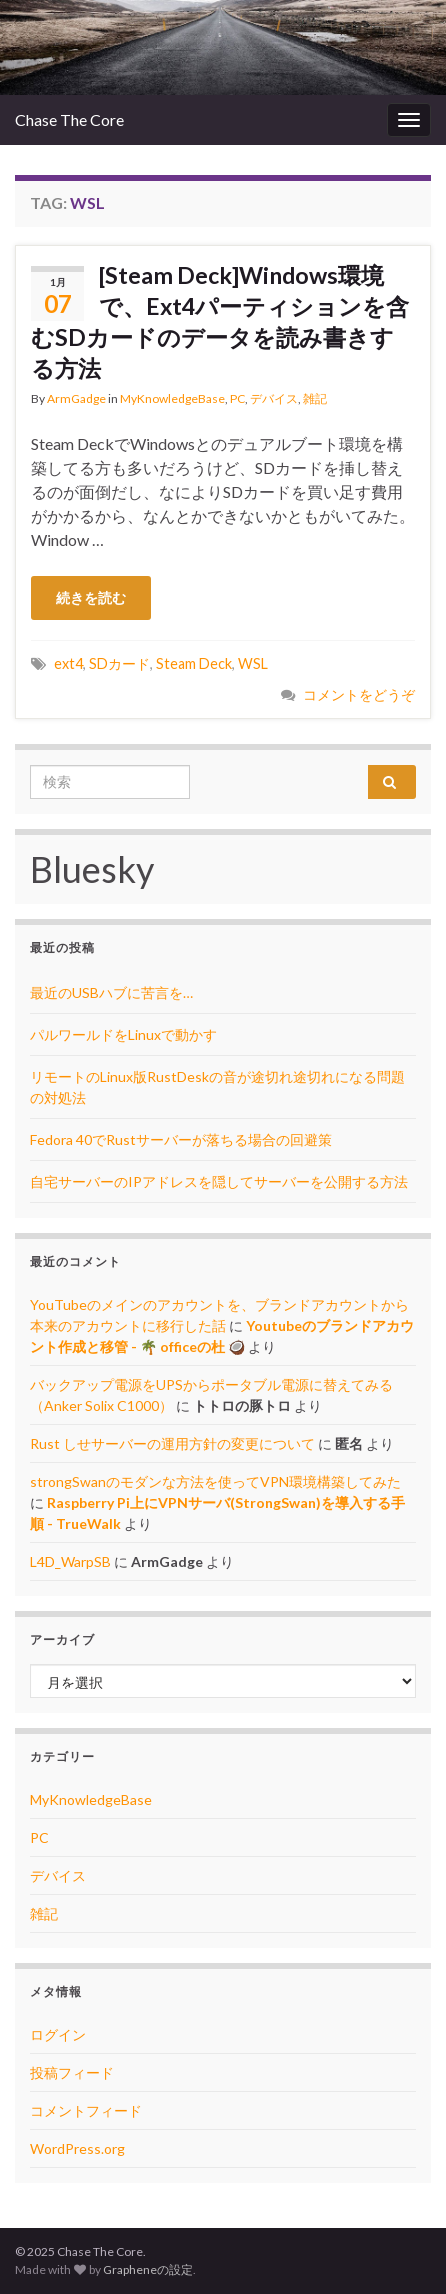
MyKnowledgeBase (172, 398)
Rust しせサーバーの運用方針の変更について (172, 1443)
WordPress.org (77, 2148)
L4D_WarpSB (70, 1561)
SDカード (119, 663)
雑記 (315, 398)
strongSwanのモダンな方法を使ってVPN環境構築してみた (215, 1481)
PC (237, 398)
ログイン (58, 2034)
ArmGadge (76, 398)
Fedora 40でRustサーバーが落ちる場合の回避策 (181, 1139)
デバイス (274, 398)
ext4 (68, 663)
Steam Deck (194, 663)
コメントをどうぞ (359, 694)
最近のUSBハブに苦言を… (111, 992)
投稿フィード (72, 2072)
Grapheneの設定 (148, 2269)
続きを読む (91, 597)
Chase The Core (69, 119)
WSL (253, 663)
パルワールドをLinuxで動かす (123, 1034)
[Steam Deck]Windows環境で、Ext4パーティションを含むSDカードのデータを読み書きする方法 (220, 321)
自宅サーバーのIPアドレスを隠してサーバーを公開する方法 (219, 1181)
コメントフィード (86, 2110)
